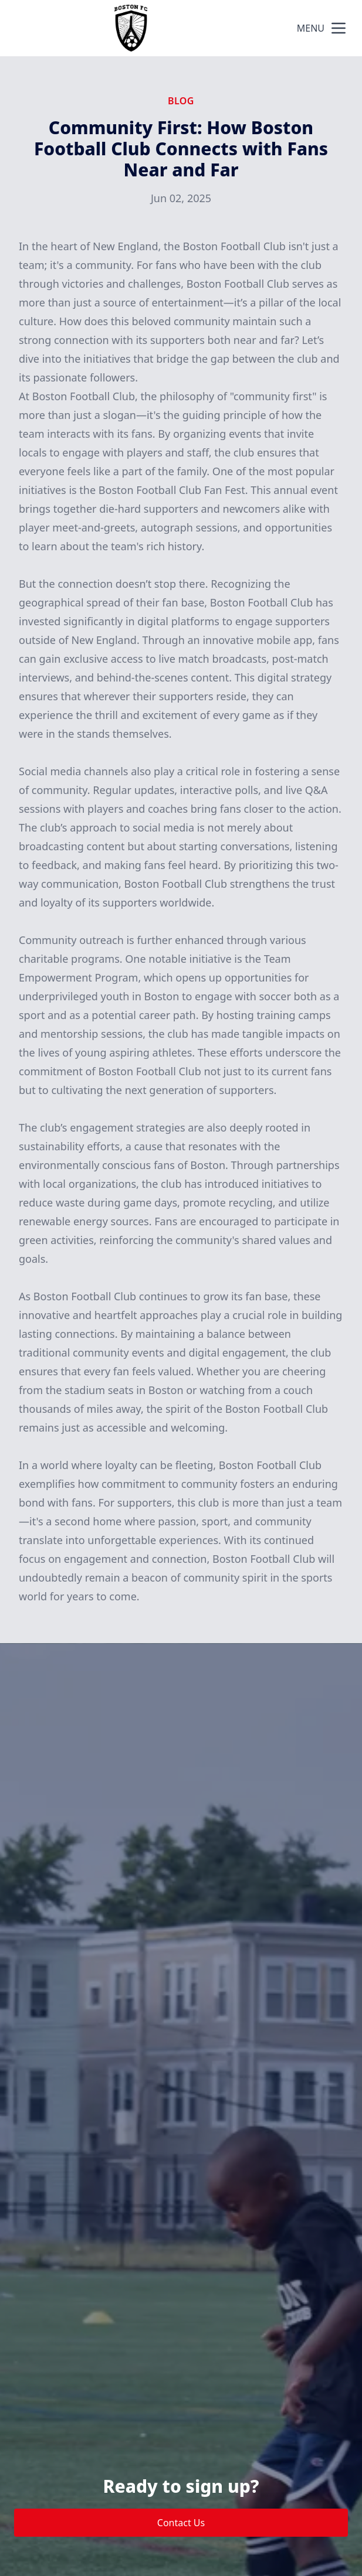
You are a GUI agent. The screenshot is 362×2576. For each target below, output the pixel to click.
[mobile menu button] (338, 28)
